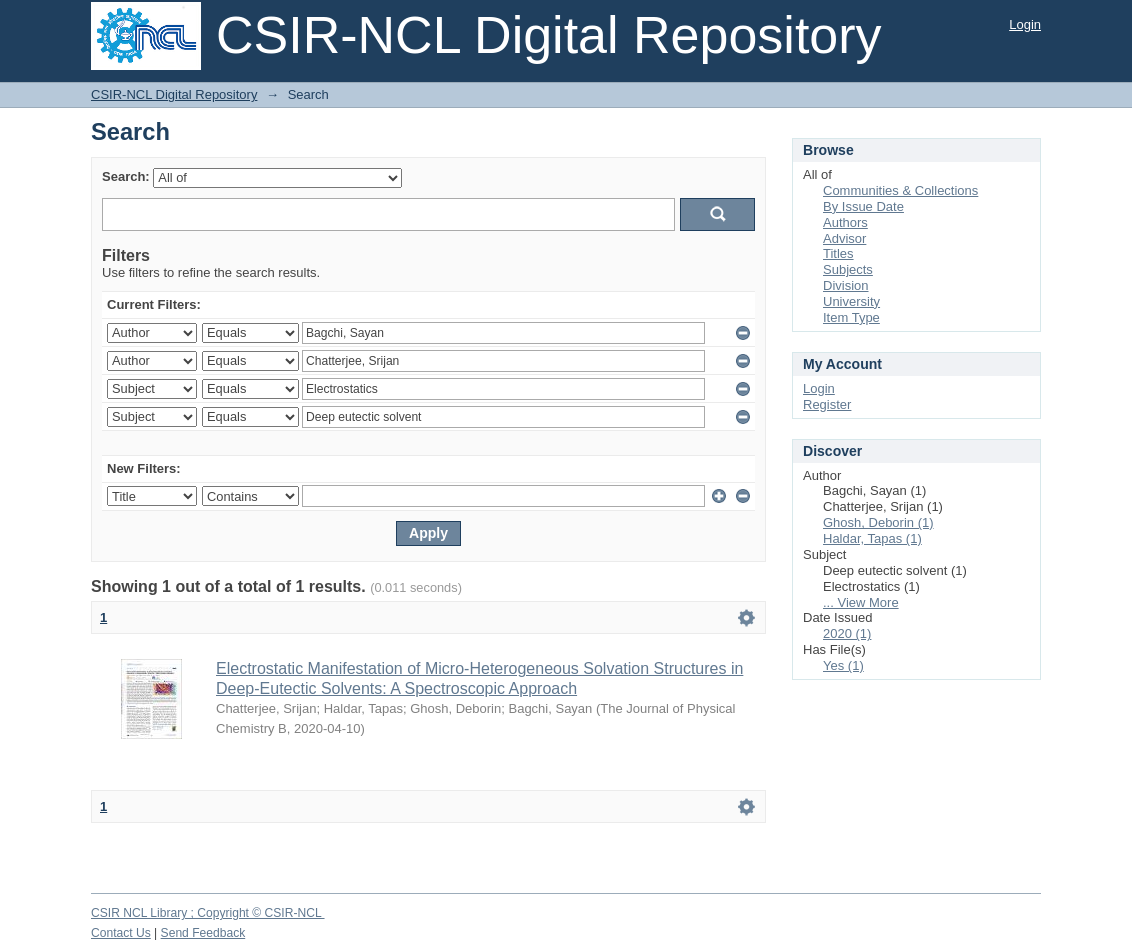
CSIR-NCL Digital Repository (174, 94)
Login (1025, 24)
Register (827, 404)
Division (846, 285)
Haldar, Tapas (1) (872, 538)
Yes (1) (843, 665)
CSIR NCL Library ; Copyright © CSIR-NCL (208, 913)
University (851, 301)
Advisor (844, 238)
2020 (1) (847, 633)
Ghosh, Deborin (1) (878, 522)
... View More (861, 602)
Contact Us (121, 933)
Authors (845, 222)
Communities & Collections (900, 190)
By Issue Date (863, 206)
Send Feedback (203, 933)
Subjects (848, 269)
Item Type (851, 317)
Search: (126, 176)
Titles (838, 253)
